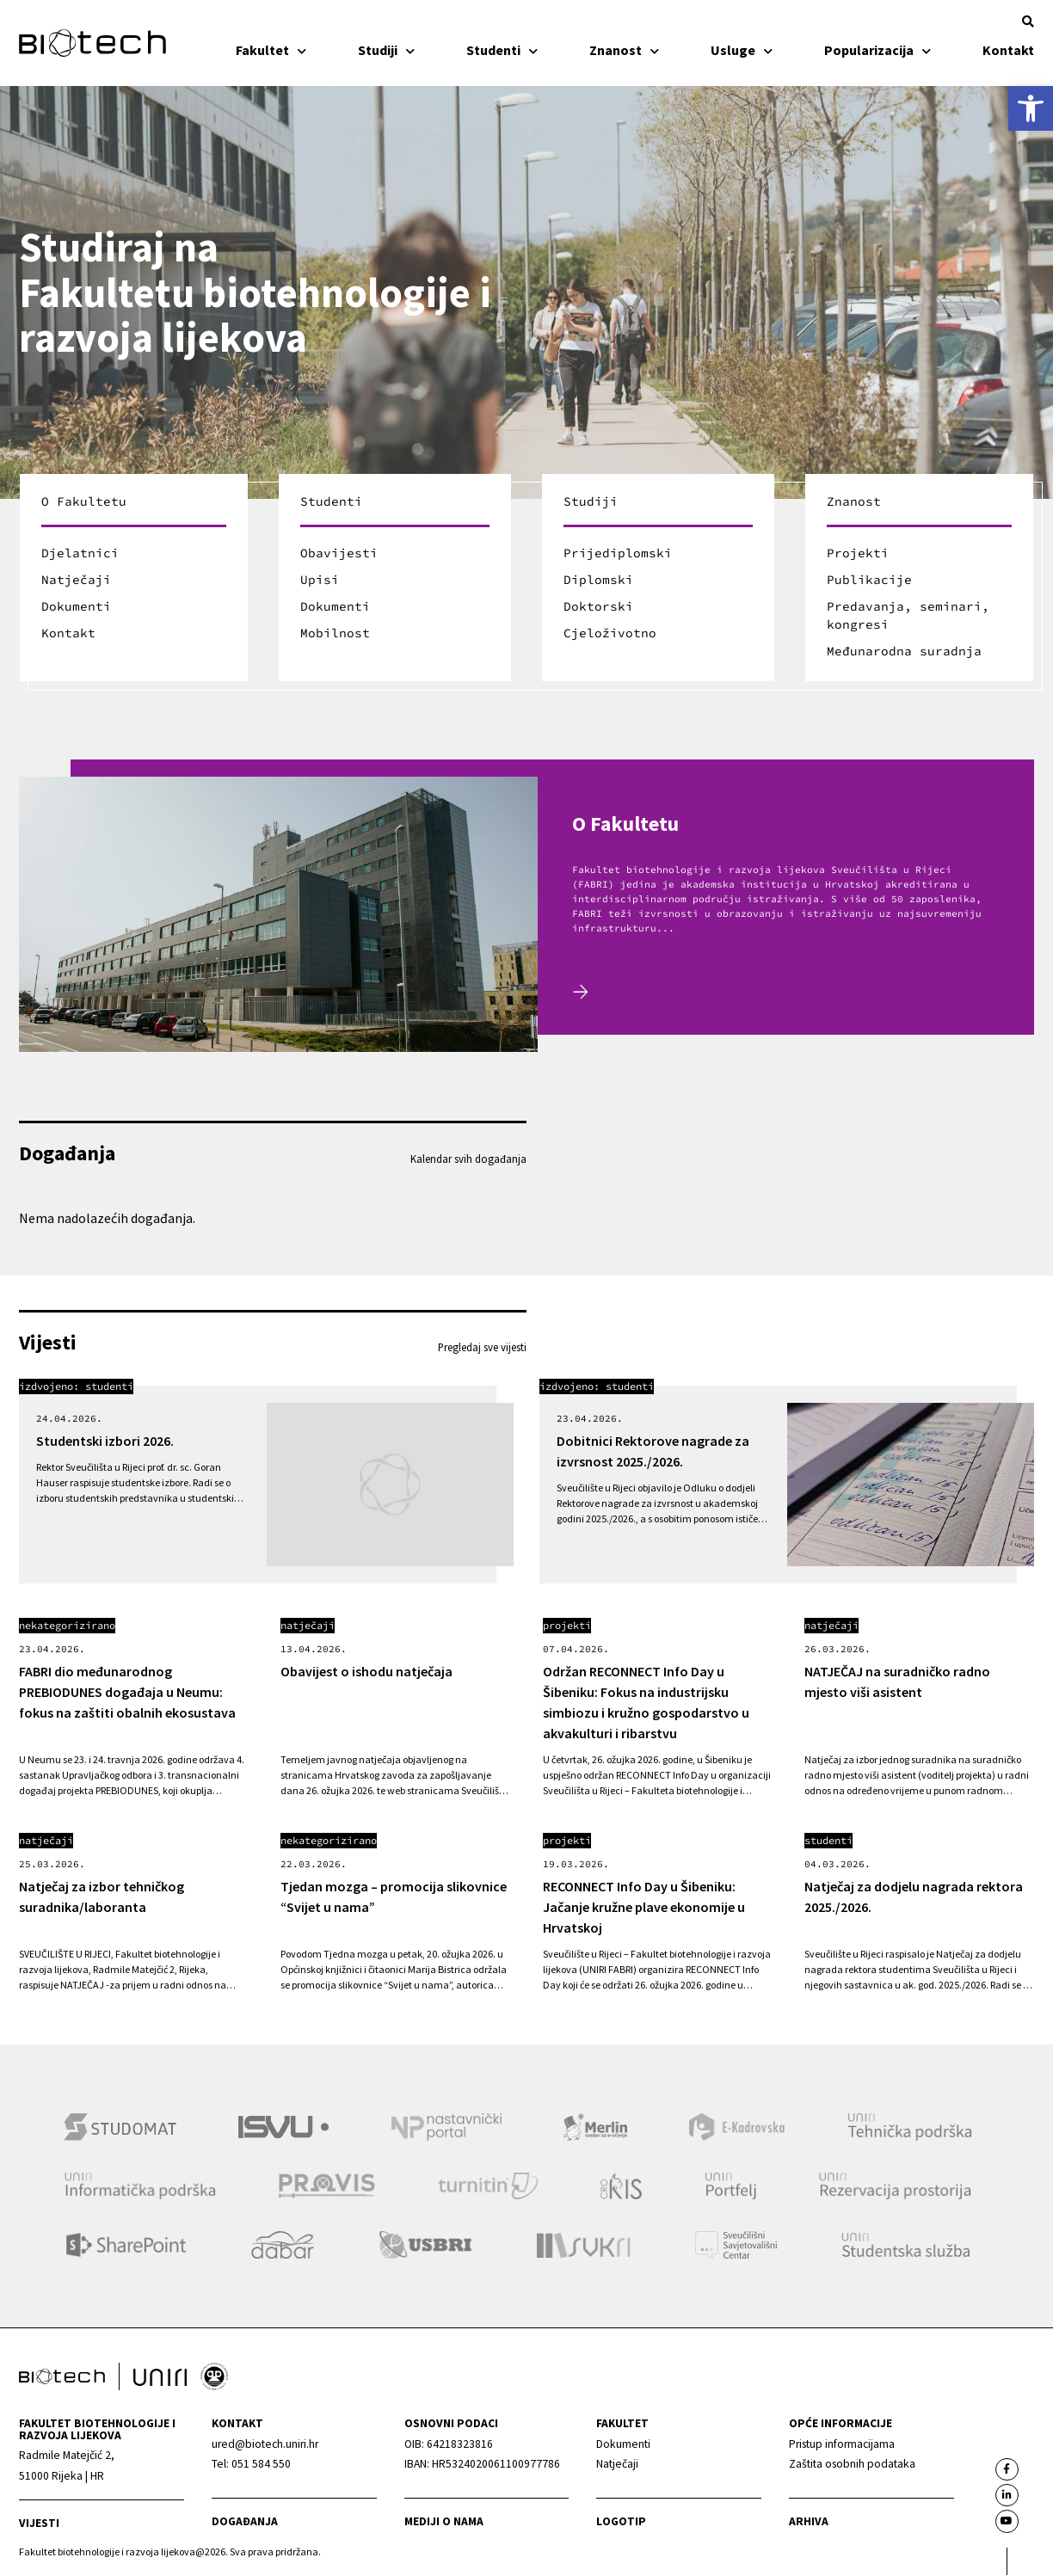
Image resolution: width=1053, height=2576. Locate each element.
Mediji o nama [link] (443, 2522)
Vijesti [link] (39, 2523)
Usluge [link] (742, 49)
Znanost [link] (624, 49)
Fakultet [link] (271, 49)
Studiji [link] (386, 49)
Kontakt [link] (1008, 49)
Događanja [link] (245, 2522)
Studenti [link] (502, 49)
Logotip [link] (621, 2522)
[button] (1028, 21)
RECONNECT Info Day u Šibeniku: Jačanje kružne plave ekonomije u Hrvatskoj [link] (644, 1907)
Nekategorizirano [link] (67, 1625)
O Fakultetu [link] (625, 823)
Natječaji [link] (307, 1625)
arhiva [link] (808, 2522)
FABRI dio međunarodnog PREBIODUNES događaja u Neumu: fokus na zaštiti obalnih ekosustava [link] (127, 1692)
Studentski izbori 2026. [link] (105, 1440)
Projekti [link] (567, 1625)
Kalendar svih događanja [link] (468, 1158)
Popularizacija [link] (877, 49)
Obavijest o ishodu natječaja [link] (366, 1671)
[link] (1030, 108)
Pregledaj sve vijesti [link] (482, 1347)
